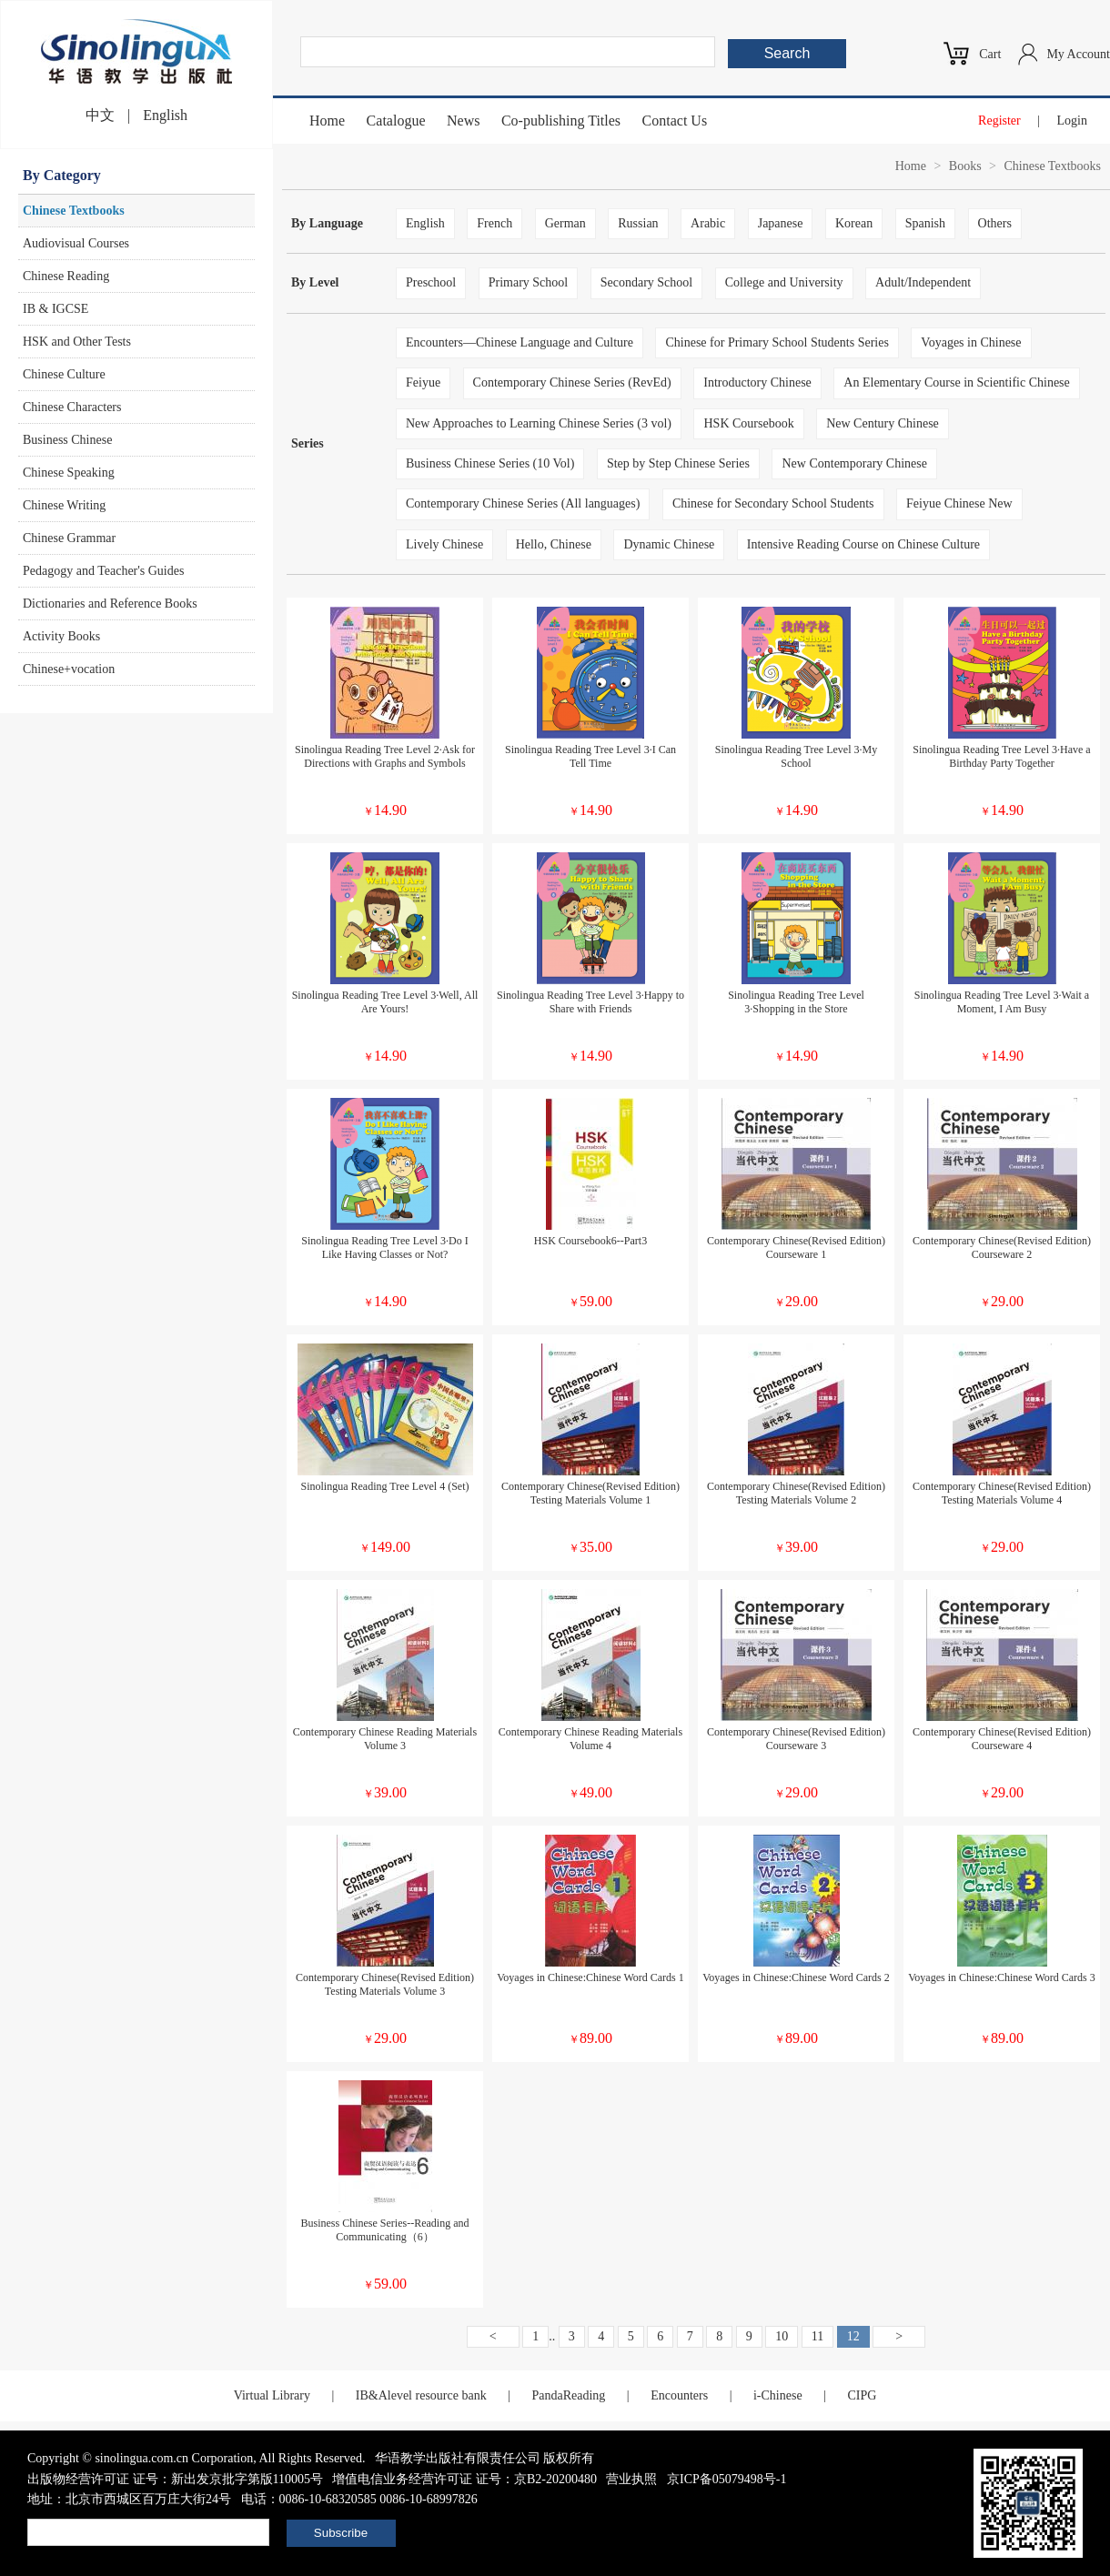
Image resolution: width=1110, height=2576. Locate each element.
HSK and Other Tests (77, 341)
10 (781, 2336)
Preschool (431, 282)
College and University (784, 282)
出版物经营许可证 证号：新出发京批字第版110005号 (175, 2479)
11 (817, 2336)
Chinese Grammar (69, 538)
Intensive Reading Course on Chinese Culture (863, 544)
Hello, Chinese (553, 544)
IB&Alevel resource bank (421, 2395)
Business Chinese (67, 440)
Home (327, 120)
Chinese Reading (66, 276)
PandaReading (568, 2395)
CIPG (861, 2395)
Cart (990, 54)
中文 (100, 115)
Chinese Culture (64, 374)
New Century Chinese (882, 423)
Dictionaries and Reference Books (110, 603)
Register (999, 120)
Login (1072, 120)
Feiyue (423, 382)
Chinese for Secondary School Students (773, 503)
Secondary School (646, 282)
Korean (854, 223)
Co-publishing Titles (561, 120)
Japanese (780, 223)
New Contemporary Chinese (854, 463)
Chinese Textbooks (74, 210)
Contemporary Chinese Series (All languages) (523, 503)
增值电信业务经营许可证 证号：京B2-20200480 (464, 2479)
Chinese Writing (64, 505)
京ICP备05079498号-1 (726, 2479)
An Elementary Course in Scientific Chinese (956, 382)
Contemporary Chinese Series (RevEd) (572, 382)
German (565, 223)
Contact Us (675, 120)
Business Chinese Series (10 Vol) (490, 463)
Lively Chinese (444, 544)
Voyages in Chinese (971, 342)
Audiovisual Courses (76, 243)
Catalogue (396, 120)
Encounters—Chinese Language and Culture (519, 342)
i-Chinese (777, 2395)
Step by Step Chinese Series (678, 463)
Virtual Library (272, 2395)
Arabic (708, 223)
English (165, 115)
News (463, 120)
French (494, 223)
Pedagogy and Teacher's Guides (103, 571)
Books (965, 166)
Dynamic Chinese (668, 544)
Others (995, 223)
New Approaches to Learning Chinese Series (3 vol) (538, 423)
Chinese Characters (72, 407)
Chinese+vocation (69, 669)
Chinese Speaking (69, 472)
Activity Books (61, 636)
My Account (1078, 54)
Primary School (529, 282)
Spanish (925, 223)
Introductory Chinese (757, 382)
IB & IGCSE (55, 309)
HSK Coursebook (748, 423)
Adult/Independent (923, 282)
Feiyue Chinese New (959, 503)
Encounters (679, 2395)
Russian (638, 223)
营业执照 (631, 2479)
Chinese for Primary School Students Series (776, 342)
